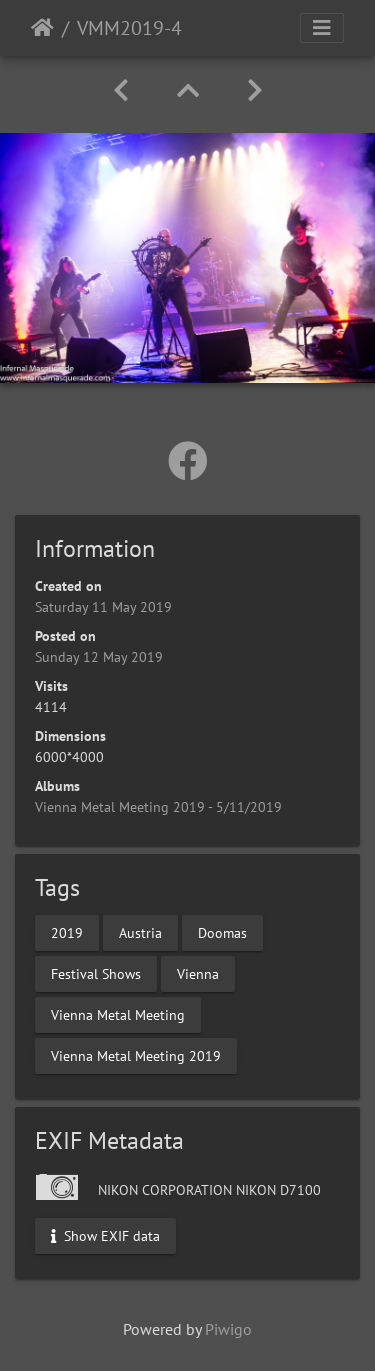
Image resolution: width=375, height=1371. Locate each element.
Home (42, 28)
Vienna (198, 973)
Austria (140, 932)
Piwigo (228, 1329)
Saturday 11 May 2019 (103, 607)
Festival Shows (96, 973)
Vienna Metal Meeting (118, 1014)
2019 (67, 932)
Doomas (222, 932)
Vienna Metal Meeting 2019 (136, 1055)
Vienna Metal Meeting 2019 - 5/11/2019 (158, 807)
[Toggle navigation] (322, 28)
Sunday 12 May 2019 (99, 657)
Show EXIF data (105, 1235)
